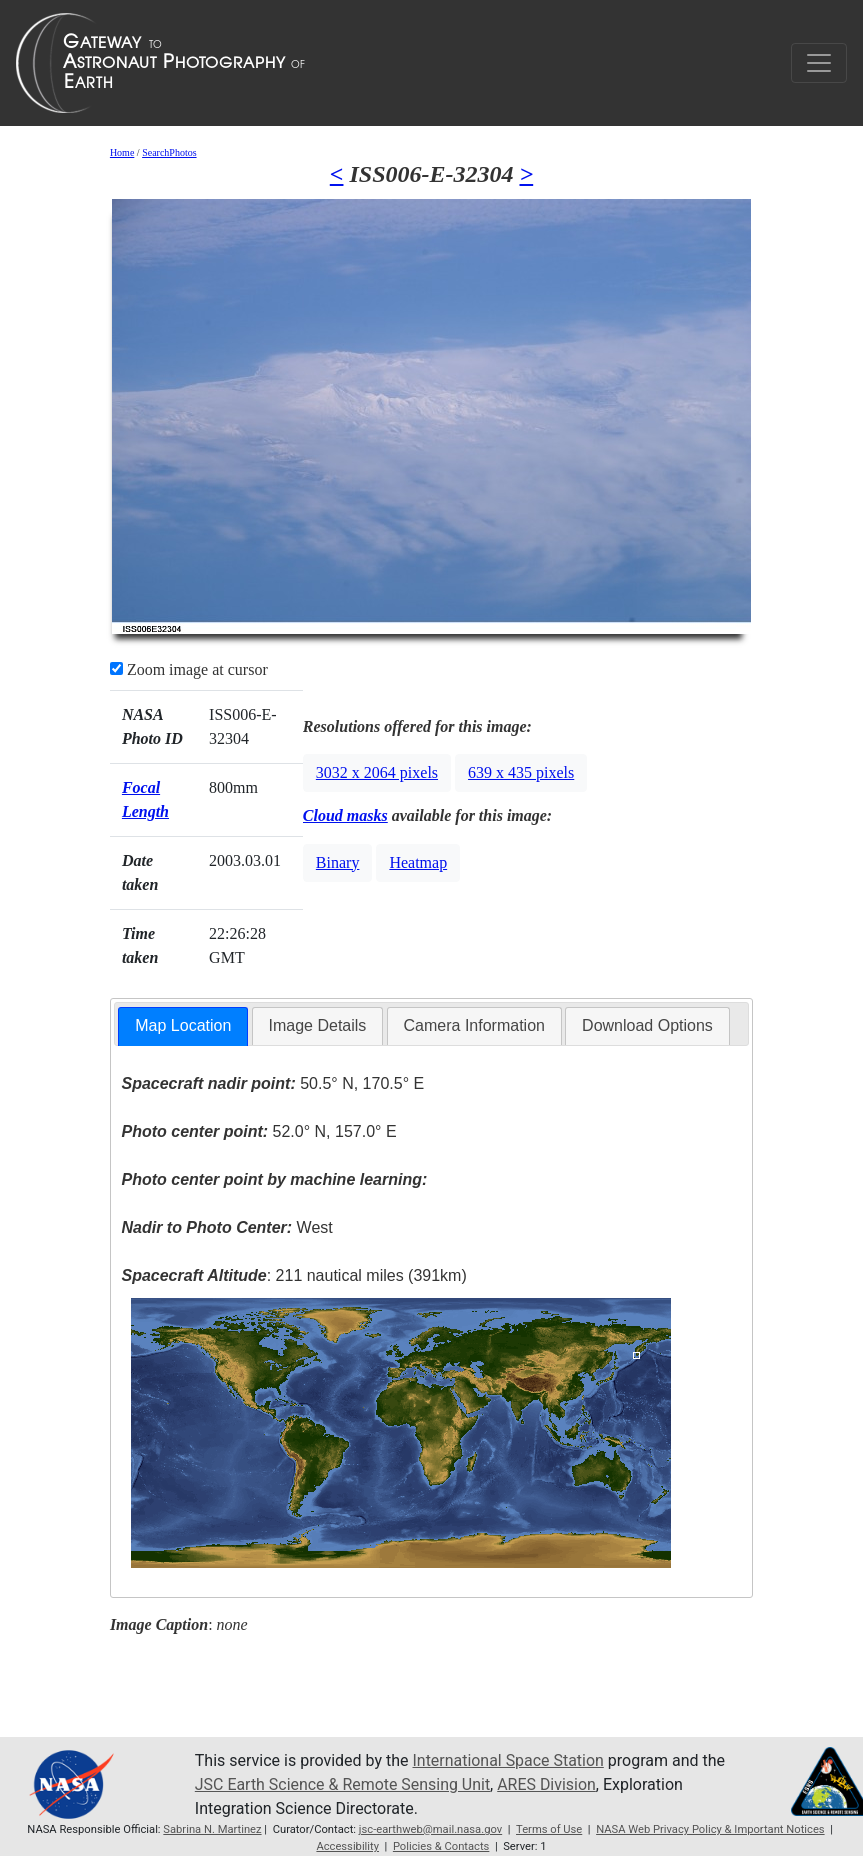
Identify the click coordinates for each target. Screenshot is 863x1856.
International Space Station (509, 1760)
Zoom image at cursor (189, 669)
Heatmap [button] (418, 862)
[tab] (183, 1026)
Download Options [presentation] (647, 1025)
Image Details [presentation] (318, 1025)
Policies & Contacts (441, 1846)
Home (122, 152)
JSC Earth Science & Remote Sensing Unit (343, 1784)
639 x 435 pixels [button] (521, 772)
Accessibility (347, 1846)
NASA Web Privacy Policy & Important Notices (710, 1829)
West (226, 1227)
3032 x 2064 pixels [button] (377, 772)
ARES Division (547, 1784)
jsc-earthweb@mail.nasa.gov (431, 1829)
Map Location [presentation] (183, 1025)
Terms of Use (549, 1829)
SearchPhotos (169, 152)
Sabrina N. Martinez (212, 1829)
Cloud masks (345, 815)
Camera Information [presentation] (474, 1025)
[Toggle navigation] (819, 63)
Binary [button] (338, 862)
